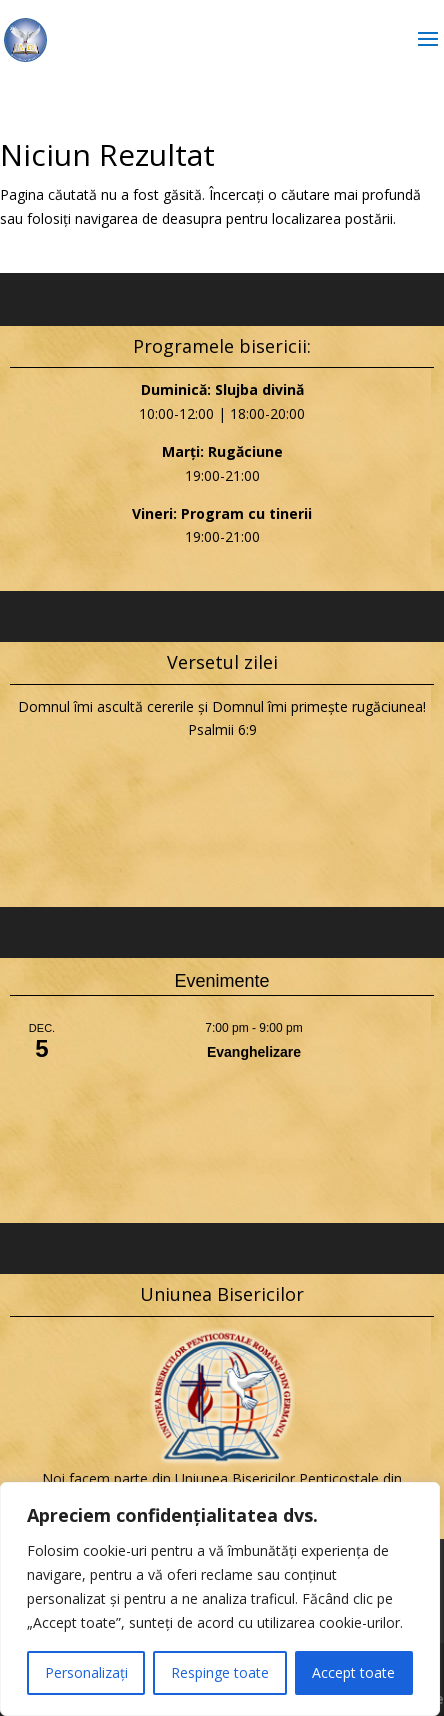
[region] (220, 1599)
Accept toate (353, 1672)
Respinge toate (220, 1672)
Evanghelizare (254, 1052)
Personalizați (86, 1672)
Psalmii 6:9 (222, 729)
